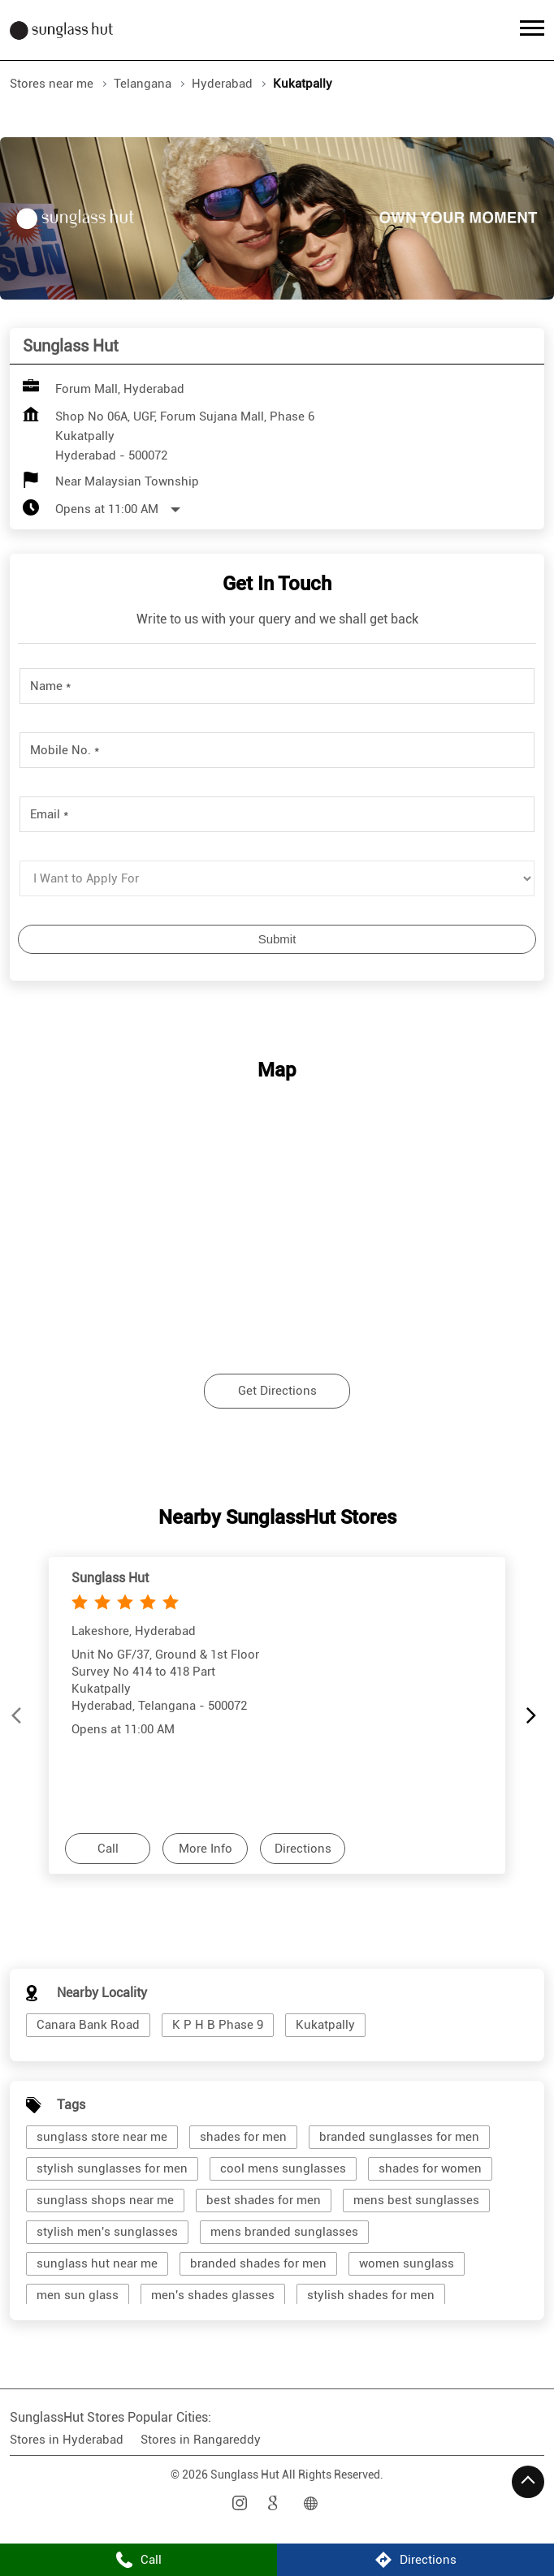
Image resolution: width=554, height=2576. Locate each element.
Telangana (142, 83)
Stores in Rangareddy (201, 2440)
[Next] (534, 1714)
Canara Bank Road (88, 2024)
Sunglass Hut (110, 1577)
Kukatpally (325, 2024)
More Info (205, 1847)
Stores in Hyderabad (66, 2440)
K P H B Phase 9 (217, 2024)
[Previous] (19, 1714)
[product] (277, 878)
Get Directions (277, 1390)
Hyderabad (222, 83)
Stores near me (51, 83)
